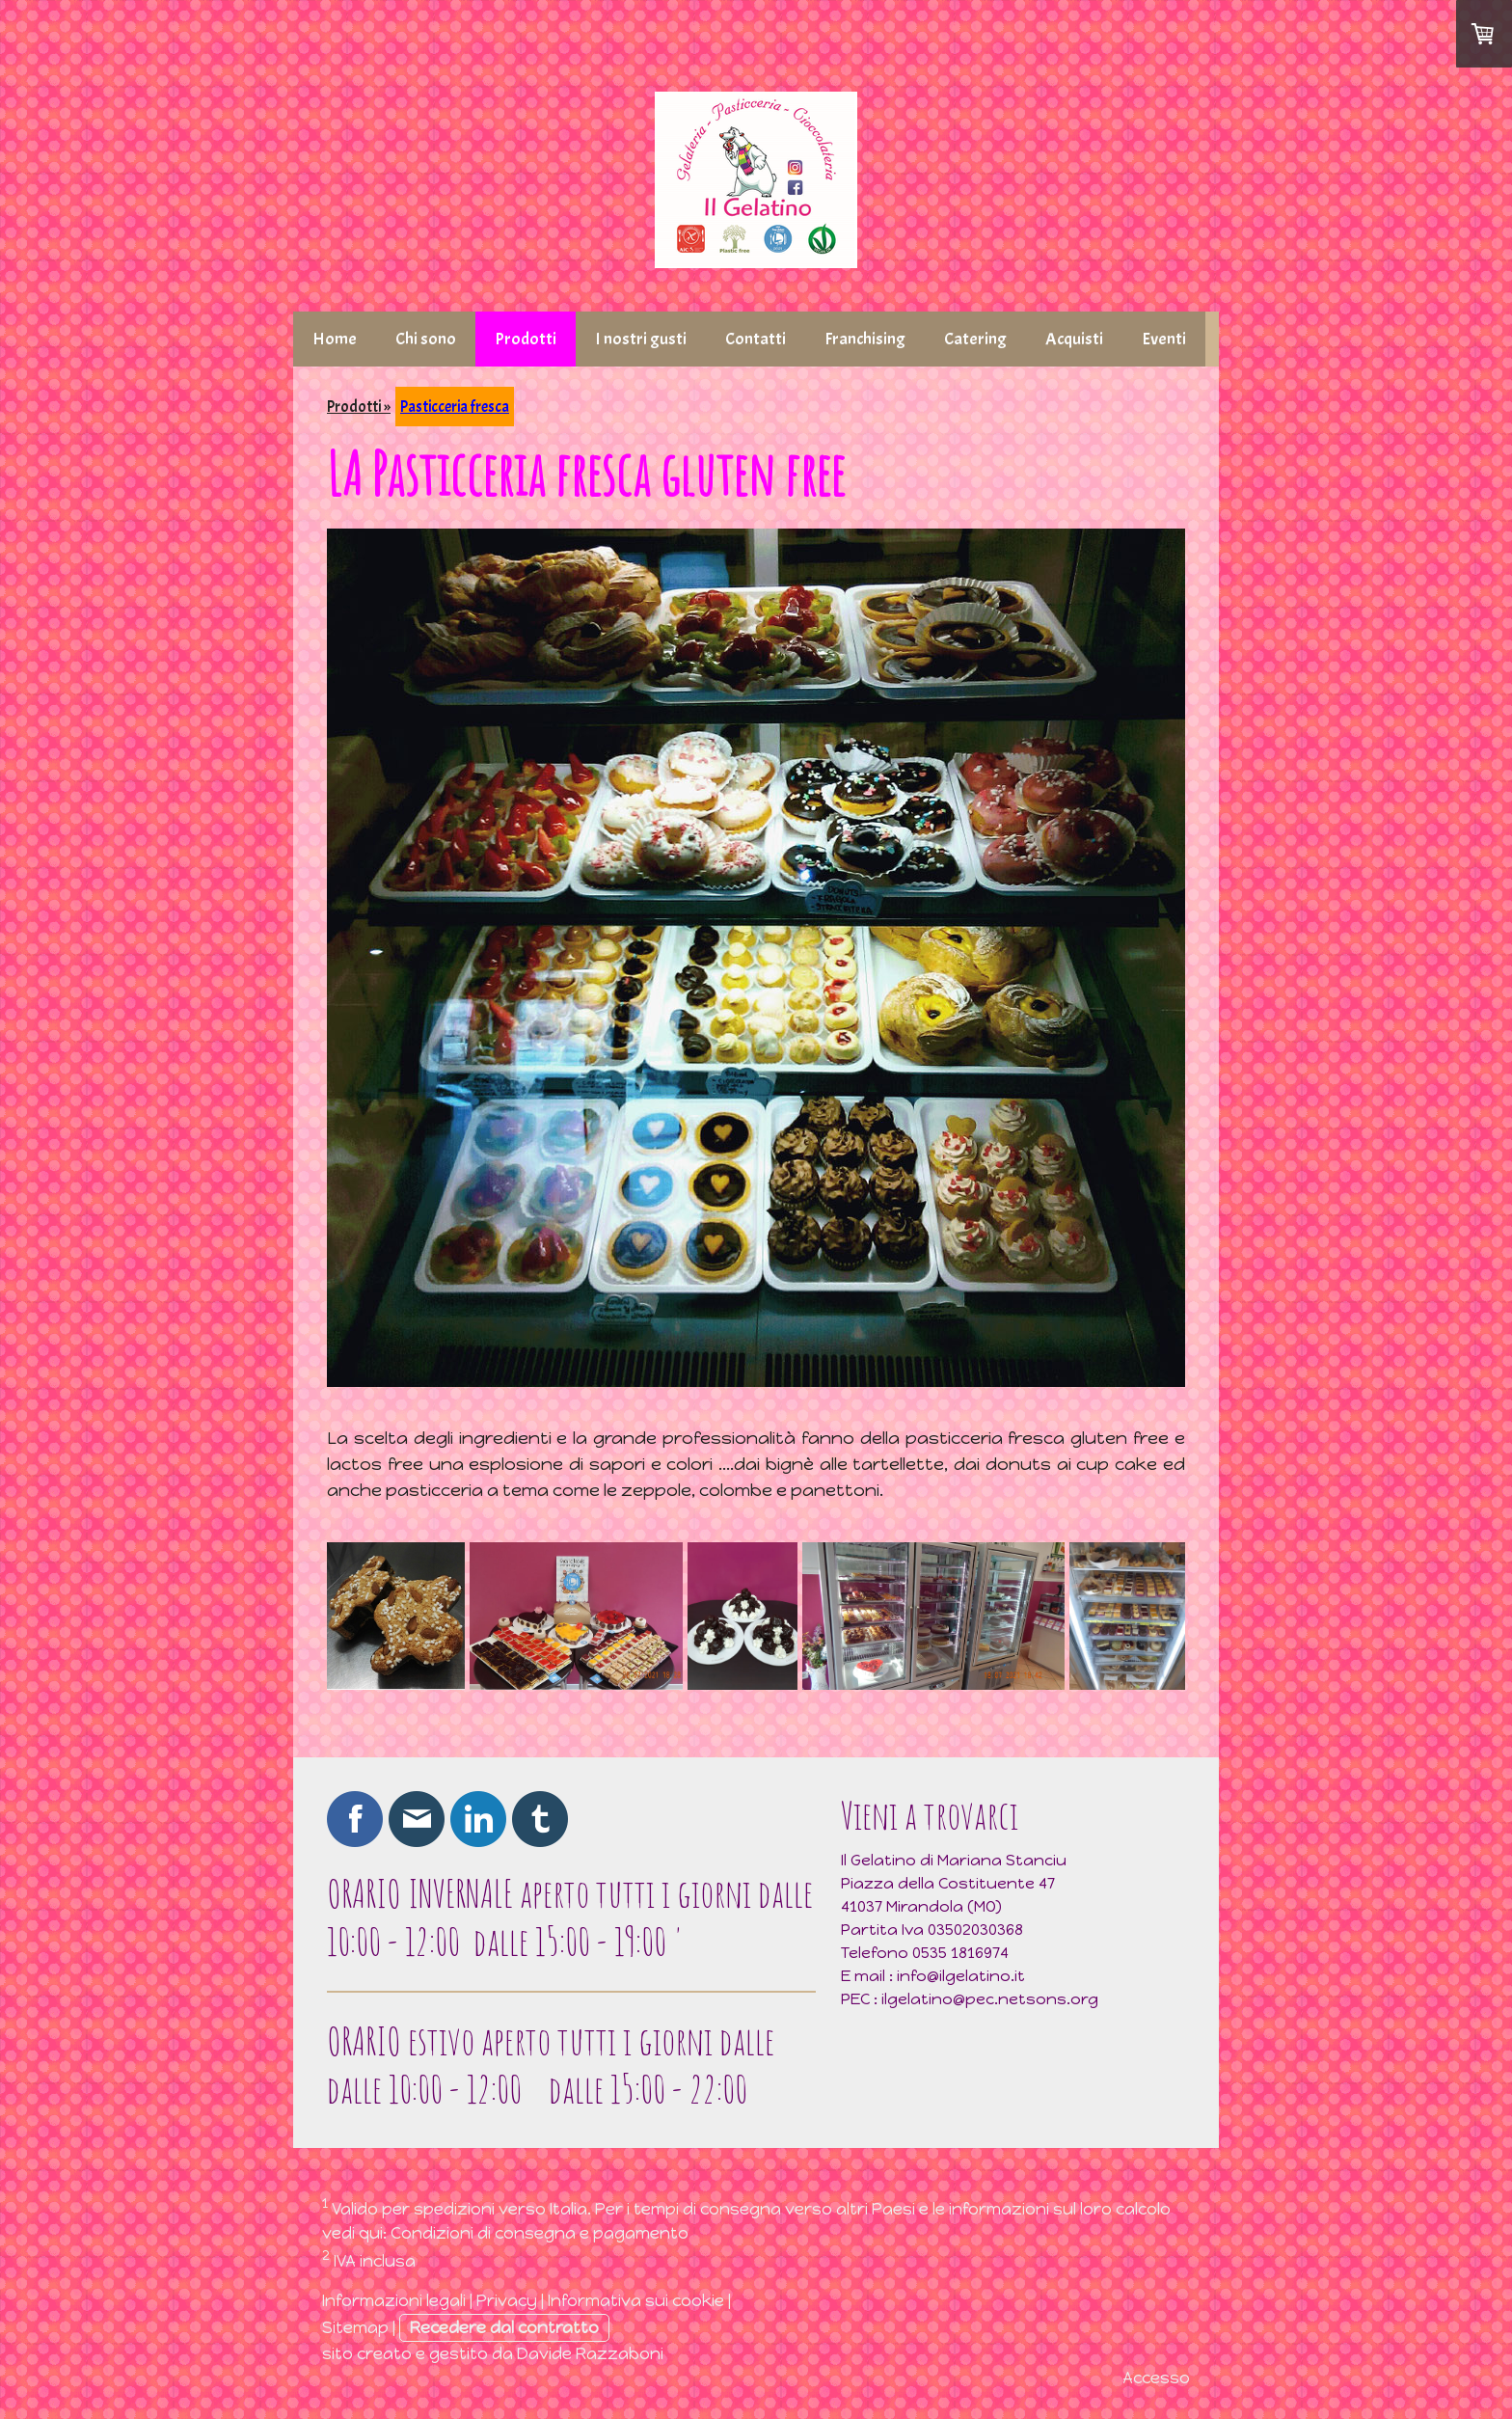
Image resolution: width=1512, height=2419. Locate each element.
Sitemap (355, 2327)
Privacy (506, 2300)
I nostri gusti (641, 339)
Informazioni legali (394, 2300)
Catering (975, 339)
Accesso (1156, 2377)
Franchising (864, 339)
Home (334, 339)
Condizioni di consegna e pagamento (539, 2232)
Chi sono (425, 339)
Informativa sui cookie (636, 2300)
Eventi (1164, 339)
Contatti (755, 339)
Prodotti (525, 339)
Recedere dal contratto (504, 2327)
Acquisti (1074, 339)
